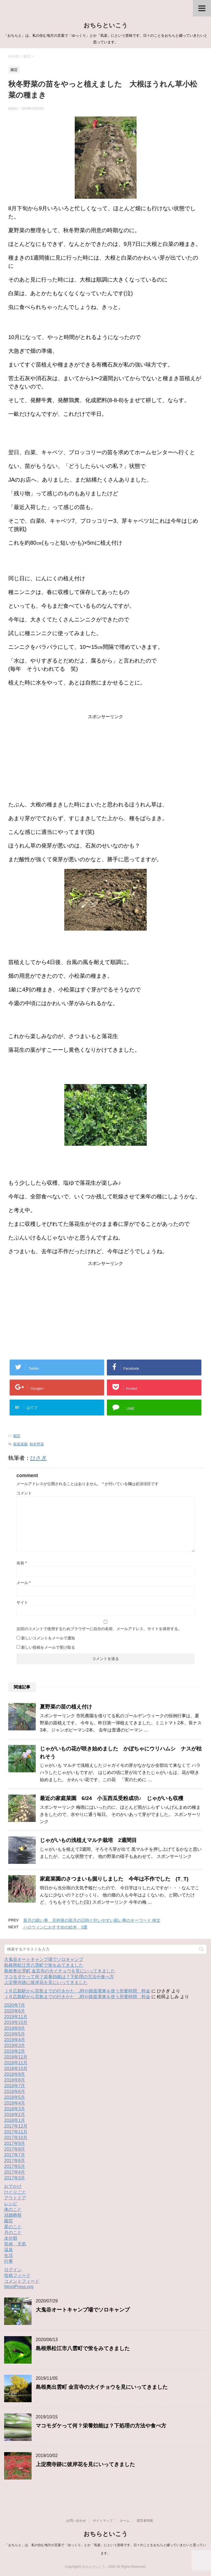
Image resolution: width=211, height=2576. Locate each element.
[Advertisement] (105, 758)
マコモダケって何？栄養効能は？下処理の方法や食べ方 (59, 1976)
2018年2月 (14, 2114)
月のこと (13, 2232)
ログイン (13, 2269)
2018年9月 (14, 2074)
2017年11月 (15, 2131)
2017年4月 (14, 2172)
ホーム (125, 2521)
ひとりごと (15, 2192)
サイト (22, 1602)
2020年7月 (14, 2005)
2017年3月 (14, 2178)
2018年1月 (14, 2120)
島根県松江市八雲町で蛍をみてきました (43, 1965)
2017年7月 (14, 2155)
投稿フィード (17, 2275)
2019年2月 (14, 2051)
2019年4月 (14, 2039)
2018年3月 (14, 2108)
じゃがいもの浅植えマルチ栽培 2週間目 (88, 1840)
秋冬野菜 (37, 1444)
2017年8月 (14, 2149)
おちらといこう (106, 25)
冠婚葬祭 (13, 2215)
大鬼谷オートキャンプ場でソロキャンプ (43, 1959)
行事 (8, 2261)
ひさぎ (38, 1458)
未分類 (10, 2238)
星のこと (13, 2226)
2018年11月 (15, 2062)
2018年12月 (15, 2057)
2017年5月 (14, 2166)
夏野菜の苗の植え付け (68, 1707)
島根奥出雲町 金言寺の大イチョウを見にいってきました (59, 1971)
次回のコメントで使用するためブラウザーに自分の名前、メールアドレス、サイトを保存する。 (99, 1629)
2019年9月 (14, 2028)
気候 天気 (15, 2244)
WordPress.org (18, 2286)
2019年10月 (15, 2022)
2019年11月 (15, 2016)
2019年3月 (14, 2045)
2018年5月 (14, 2097)
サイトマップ (103, 2521)
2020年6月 (14, 2011)
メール (23, 1582)
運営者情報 (145, 2521)
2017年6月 (14, 2160)
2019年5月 (14, 2034)
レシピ (10, 2203)
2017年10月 (15, 2137)
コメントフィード (21, 2281)
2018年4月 (14, 2103)
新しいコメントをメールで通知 (48, 1638)
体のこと (13, 2209)
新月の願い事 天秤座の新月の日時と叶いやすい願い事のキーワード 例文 (91, 1920)
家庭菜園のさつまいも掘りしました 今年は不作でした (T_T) (114, 1879)
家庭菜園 (20, 1444)
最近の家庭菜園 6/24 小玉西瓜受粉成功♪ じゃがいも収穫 (111, 1798)
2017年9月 (14, 2143)
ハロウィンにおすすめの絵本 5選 (55, 1927)
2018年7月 (14, 2085)
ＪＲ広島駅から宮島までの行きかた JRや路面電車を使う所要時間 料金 (77, 1991)
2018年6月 (14, 2091)
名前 (21, 1563)
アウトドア (15, 2198)
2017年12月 (15, 2126)
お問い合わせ (76, 2521)
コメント (24, 1493)
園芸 (16, 1436)
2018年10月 (15, 2068)
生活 (8, 2255)
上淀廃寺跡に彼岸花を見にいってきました (46, 1982)
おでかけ (13, 2186)
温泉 (8, 2249)
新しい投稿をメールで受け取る (48, 1647)
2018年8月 (14, 2080)
